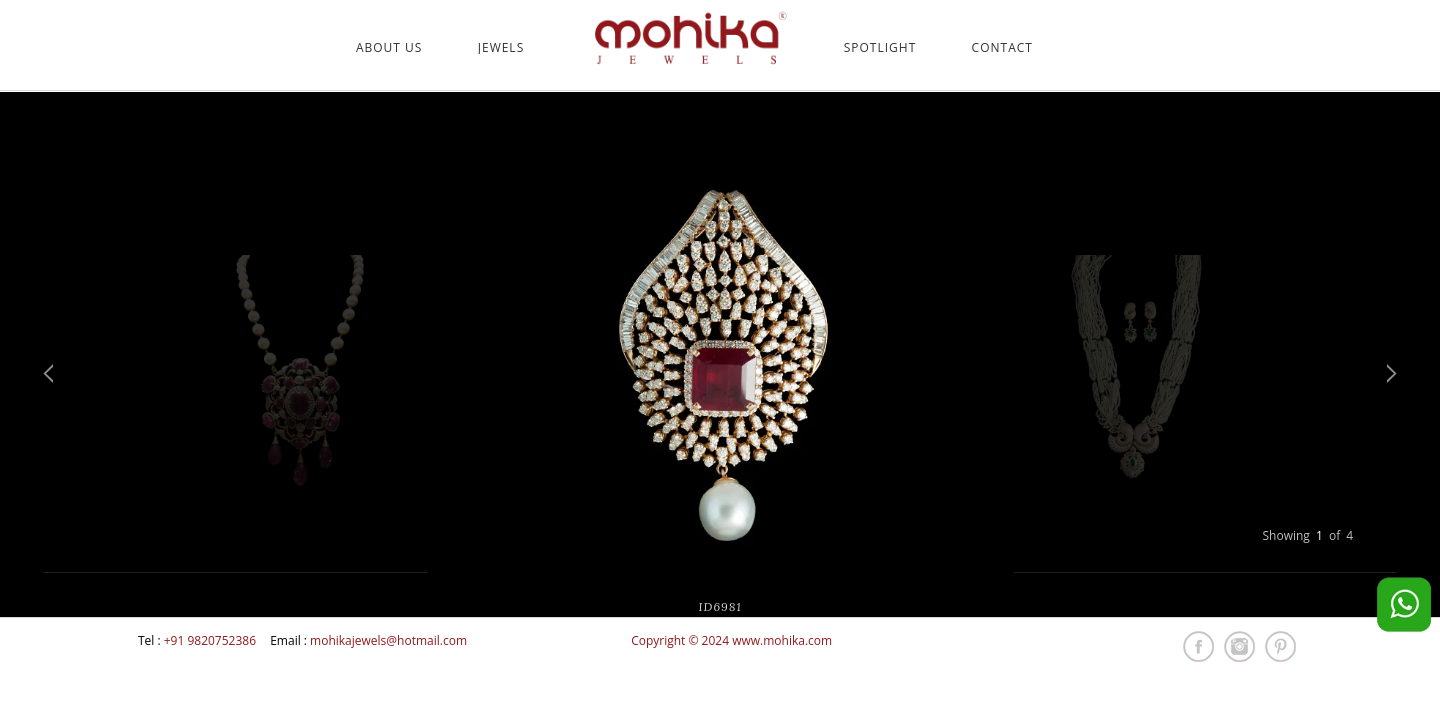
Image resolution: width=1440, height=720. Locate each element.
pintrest (1280, 646)
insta (1239, 646)
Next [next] (1392, 373)
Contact (1002, 48)
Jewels (501, 48)
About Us (389, 48)
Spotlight (880, 48)
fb (1198, 646)
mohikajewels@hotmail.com (388, 640)
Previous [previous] (48, 373)
